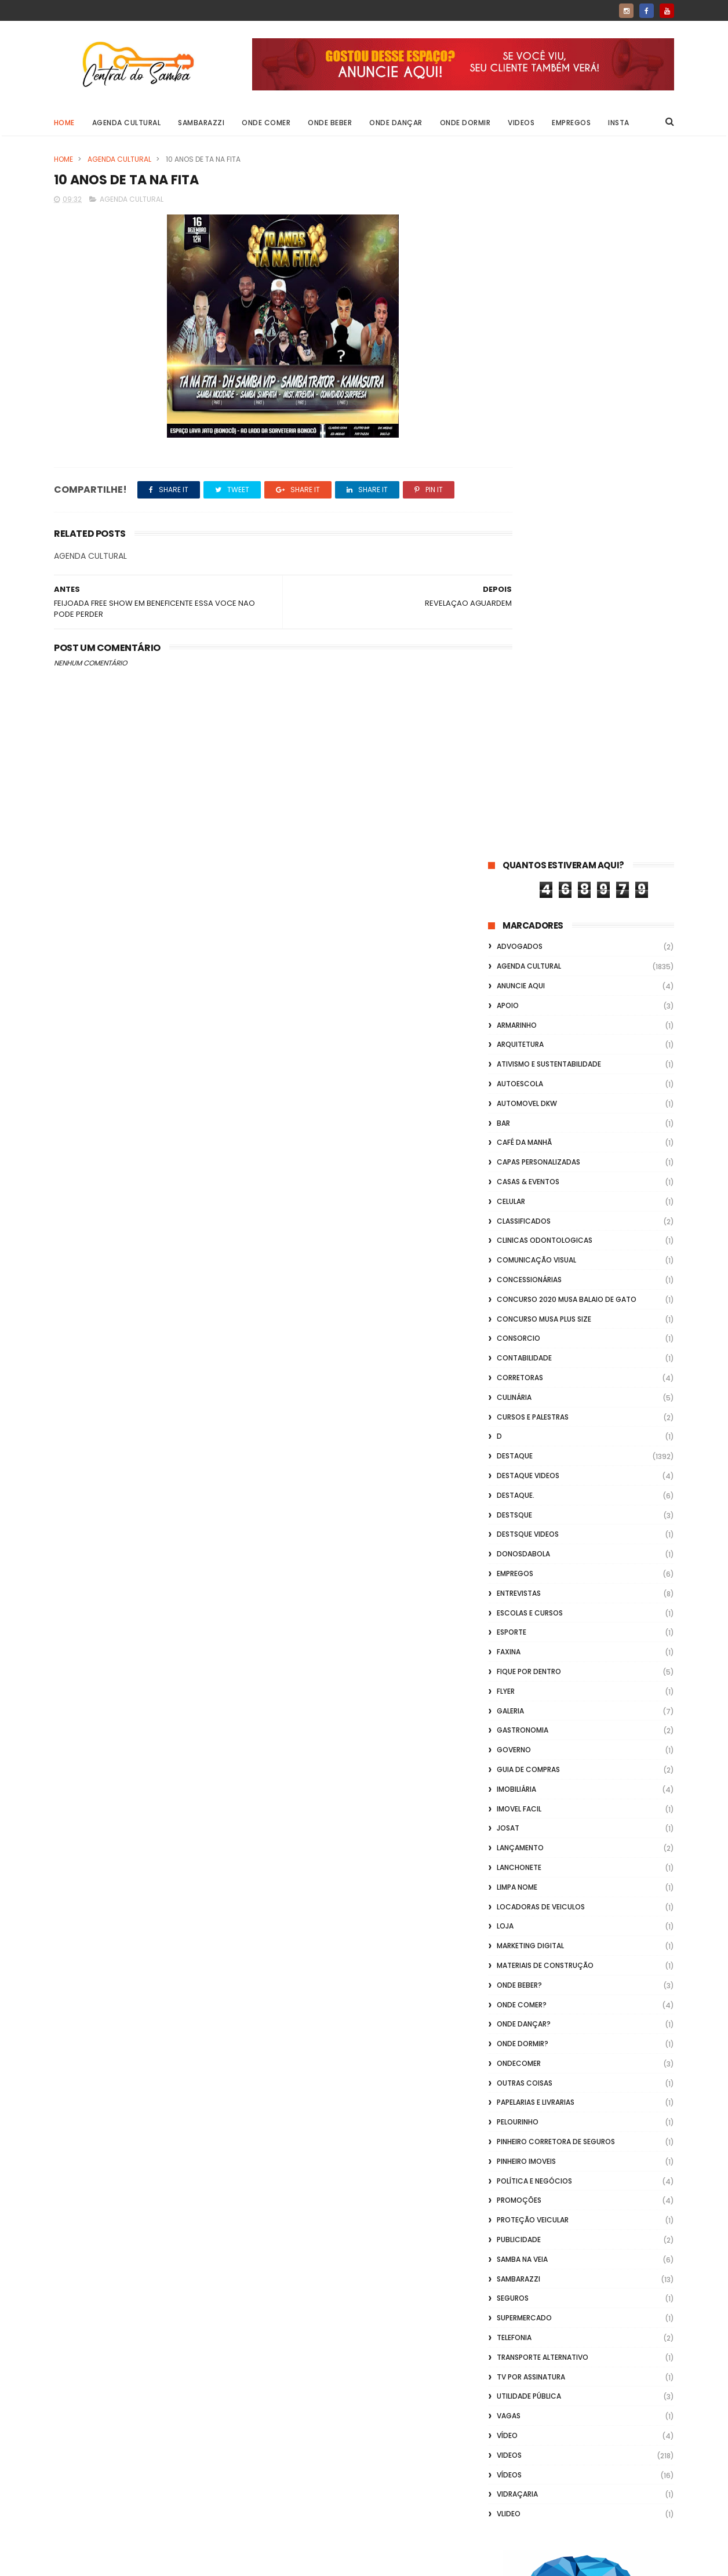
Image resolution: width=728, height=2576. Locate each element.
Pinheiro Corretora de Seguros (556, 1440)
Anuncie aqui (521, 284)
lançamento (520, 1146)
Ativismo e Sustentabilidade (549, 362)
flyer (506, 989)
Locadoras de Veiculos (541, 1204)
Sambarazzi (202, 123)
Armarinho (517, 323)
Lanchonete (519, 1165)
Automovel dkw (527, 401)
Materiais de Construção (545, 1263)
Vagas (508, 1714)
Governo (514, 1048)
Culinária (514, 695)
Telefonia (514, 1635)
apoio (508, 303)
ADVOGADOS (520, 244)
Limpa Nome (517, 1184)
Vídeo (507, 1733)
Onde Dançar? (524, 1322)
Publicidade (519, 1537)
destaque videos (528, 773)
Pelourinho (517, 1420)
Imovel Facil (519, 1106)
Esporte (511, 930)
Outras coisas (524, 1380)
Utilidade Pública (529, 1694)
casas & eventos (528, 480)
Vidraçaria (517, 1792)
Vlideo (508, 1812)
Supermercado (524, 1616)
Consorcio (518, 636)
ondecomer (519, 1361)
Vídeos (509, 1772)
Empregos (571, 123)
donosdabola (523, 852)
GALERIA (510, 1008)
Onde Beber (330, 123)
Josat (508, 1126)
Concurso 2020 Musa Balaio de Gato (566, 597)
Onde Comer (266, 123)
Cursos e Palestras (533, 714)
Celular (511, 499)
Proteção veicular (533, 1518)
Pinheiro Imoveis (526, 1459)
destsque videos (528, 832)
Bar (503, 420)
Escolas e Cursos (530, 910)
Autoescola (520, 382)
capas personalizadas (538, 460)
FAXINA (508, 950)
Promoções (519, 1498)
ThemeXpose (119, 2561)
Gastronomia (522, 1028)
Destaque (515, 754)
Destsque (514, 812)
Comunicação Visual (536, 558)
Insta (619, 123)
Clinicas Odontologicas (544, 538)
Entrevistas (519, 891)
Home (64, 123)
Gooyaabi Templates (241, 2561)
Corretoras (520, 676)
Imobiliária (516, 1086)
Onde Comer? (522, 1302)
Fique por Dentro (529, 969)
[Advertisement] (581, 2428)
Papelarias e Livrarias (535, 1400)
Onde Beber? (519, 1282)
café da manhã (524, 440)
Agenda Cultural (126, 123)
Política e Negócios (534, 1478)
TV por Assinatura (531, 1674)
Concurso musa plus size (544, 616)
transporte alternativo (542, 1655)
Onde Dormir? (522, 1342)
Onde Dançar (396, 123)
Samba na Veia (522, 1557)
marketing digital (530, 1244)
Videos (521, 123)
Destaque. (515, 793)
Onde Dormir (465, 123)
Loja (505, 1224)
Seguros (513, 1596)
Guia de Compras (528, 1067)
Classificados (524, 518)
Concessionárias (529, 578)
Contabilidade (524, 656)
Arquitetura (520, 342)
